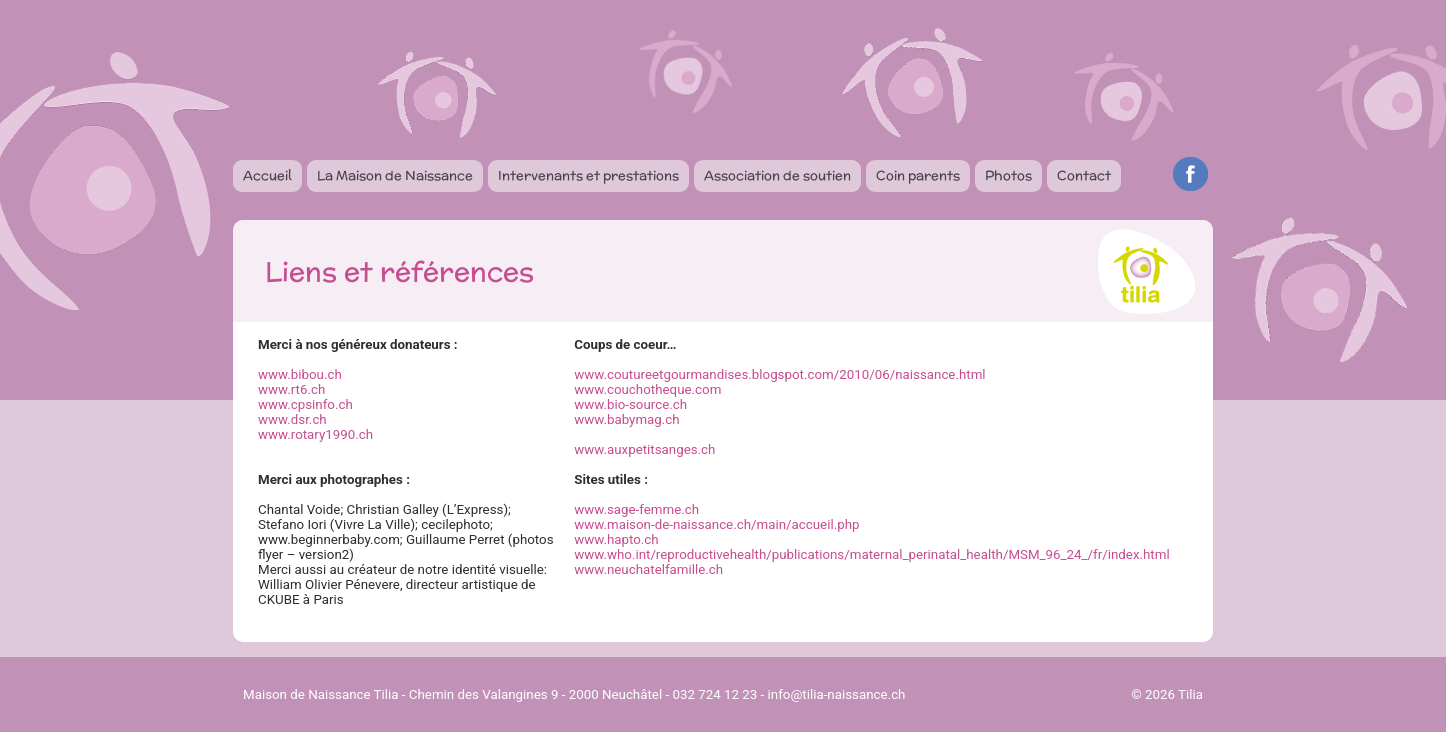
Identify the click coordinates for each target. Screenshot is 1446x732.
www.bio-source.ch (630, 404)
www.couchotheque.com (647, 389)
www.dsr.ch (292, 419)
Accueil (267, 175)
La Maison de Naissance (395, 175)
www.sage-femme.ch (636, 509)
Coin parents (918, 175)
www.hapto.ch (616, 539)
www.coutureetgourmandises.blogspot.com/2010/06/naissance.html (779, 374)
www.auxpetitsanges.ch (644, 449)
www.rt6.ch (291, 389)
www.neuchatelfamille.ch (648, 569)
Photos (1008, 175)
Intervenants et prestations (588, 175)
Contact (1084, 175)
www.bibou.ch (300, 374)
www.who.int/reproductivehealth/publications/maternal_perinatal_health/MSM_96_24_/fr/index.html (871, 554)
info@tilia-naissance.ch (837, 694)
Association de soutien (777, 175)
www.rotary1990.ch (315, 434)
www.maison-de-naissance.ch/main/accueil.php (716, 524)
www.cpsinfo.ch (305, 404)
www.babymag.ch (626, 419)
